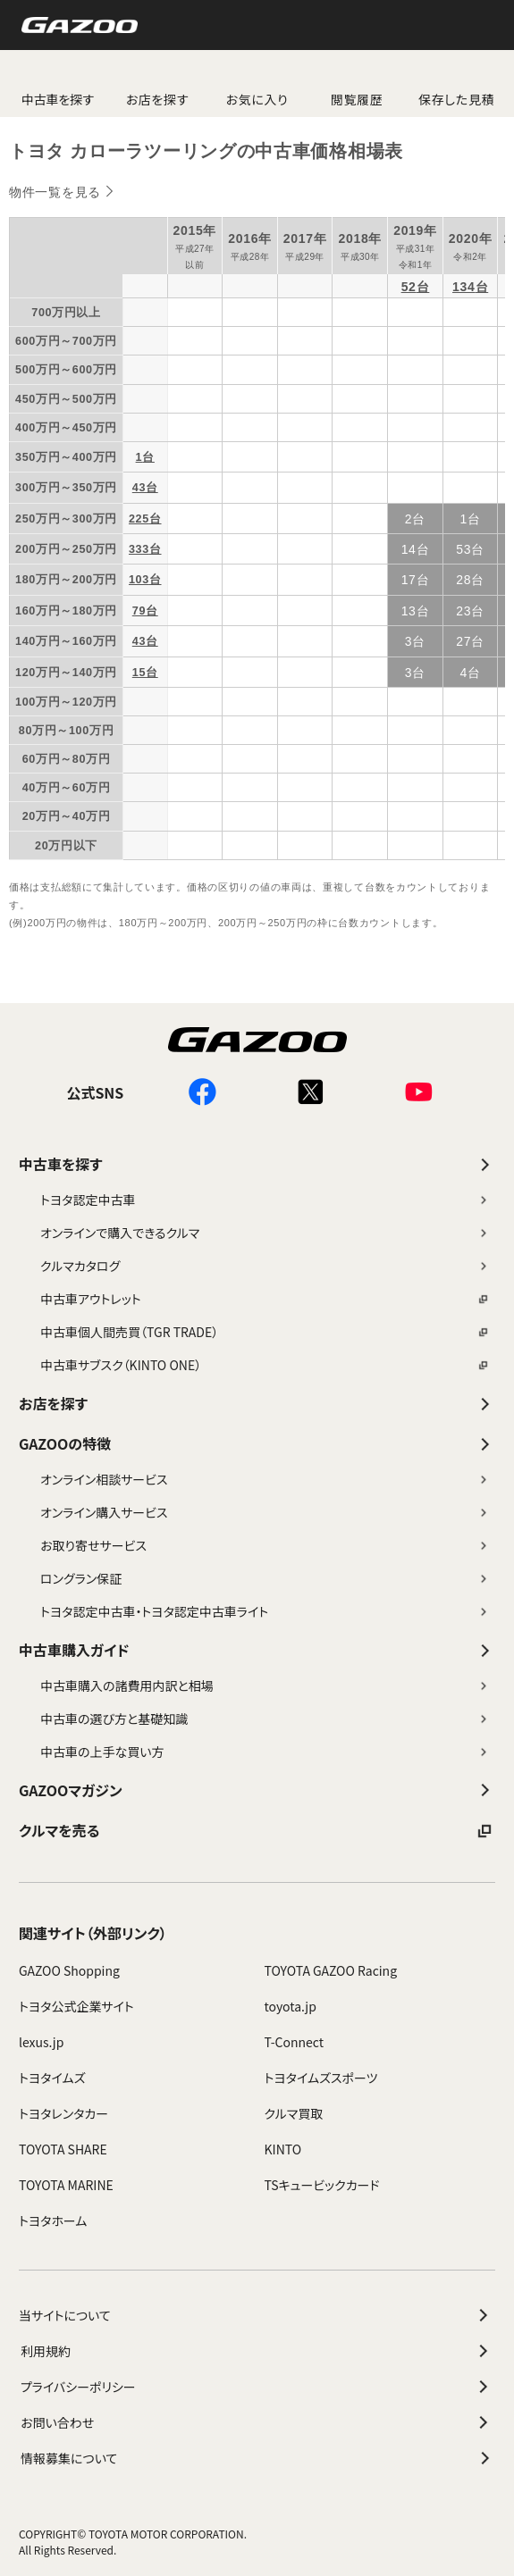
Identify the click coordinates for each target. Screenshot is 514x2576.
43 (139, 487)
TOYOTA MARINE (66, 2185)
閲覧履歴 (357, 99)
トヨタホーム (53, 2220)
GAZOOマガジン (257, 1790)
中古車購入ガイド (257, 1650)
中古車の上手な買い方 (265, 1752)
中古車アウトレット (265, 1299)
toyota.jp (290, 2006)
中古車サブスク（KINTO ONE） (265, 1365)
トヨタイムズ (52, 2078)
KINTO (283, 2149)
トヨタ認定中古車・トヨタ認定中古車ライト (265, 1611)
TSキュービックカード (322, 2185)
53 (463, 549)
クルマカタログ (265, 1266)
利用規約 (257, 2351)
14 (409, 549)
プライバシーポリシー (257, 2386)
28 (463, 580)
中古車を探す (257, 1164)
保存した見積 (456, 99)
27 (463, 641)
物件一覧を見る (55, 192)
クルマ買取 (294, 2113)
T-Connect (294, 2042)
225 (139, 519)
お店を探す (158, 99)
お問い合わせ (257, 2422)
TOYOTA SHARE (63, 2149)
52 (409, 287)
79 (139, 611)
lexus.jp (41, 2042)
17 (409, 580)
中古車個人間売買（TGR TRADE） (265, 1332)
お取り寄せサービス (265, 1545)
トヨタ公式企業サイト (76, 2006)
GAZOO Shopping (69, 1970)
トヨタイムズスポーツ (321, 2078)
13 (409, 611)
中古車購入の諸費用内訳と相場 (265, 1685)
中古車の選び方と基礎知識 (265, 1718)
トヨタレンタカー (63, 2113)
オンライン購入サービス (265, 1512)
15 (139, 672)
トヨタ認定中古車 (265, 1200)
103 (139, 579)
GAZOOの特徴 (257, 1444)
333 (139, 549)
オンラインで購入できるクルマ (265, 1233)
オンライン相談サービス (265, 1479)
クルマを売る (257, 1830)
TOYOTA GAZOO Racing (331, 1970)
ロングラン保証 (265, 1578)
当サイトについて (256, 2315)
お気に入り (256, 99)
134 (463, 287)
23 (463, 611)
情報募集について (258, 2458)
